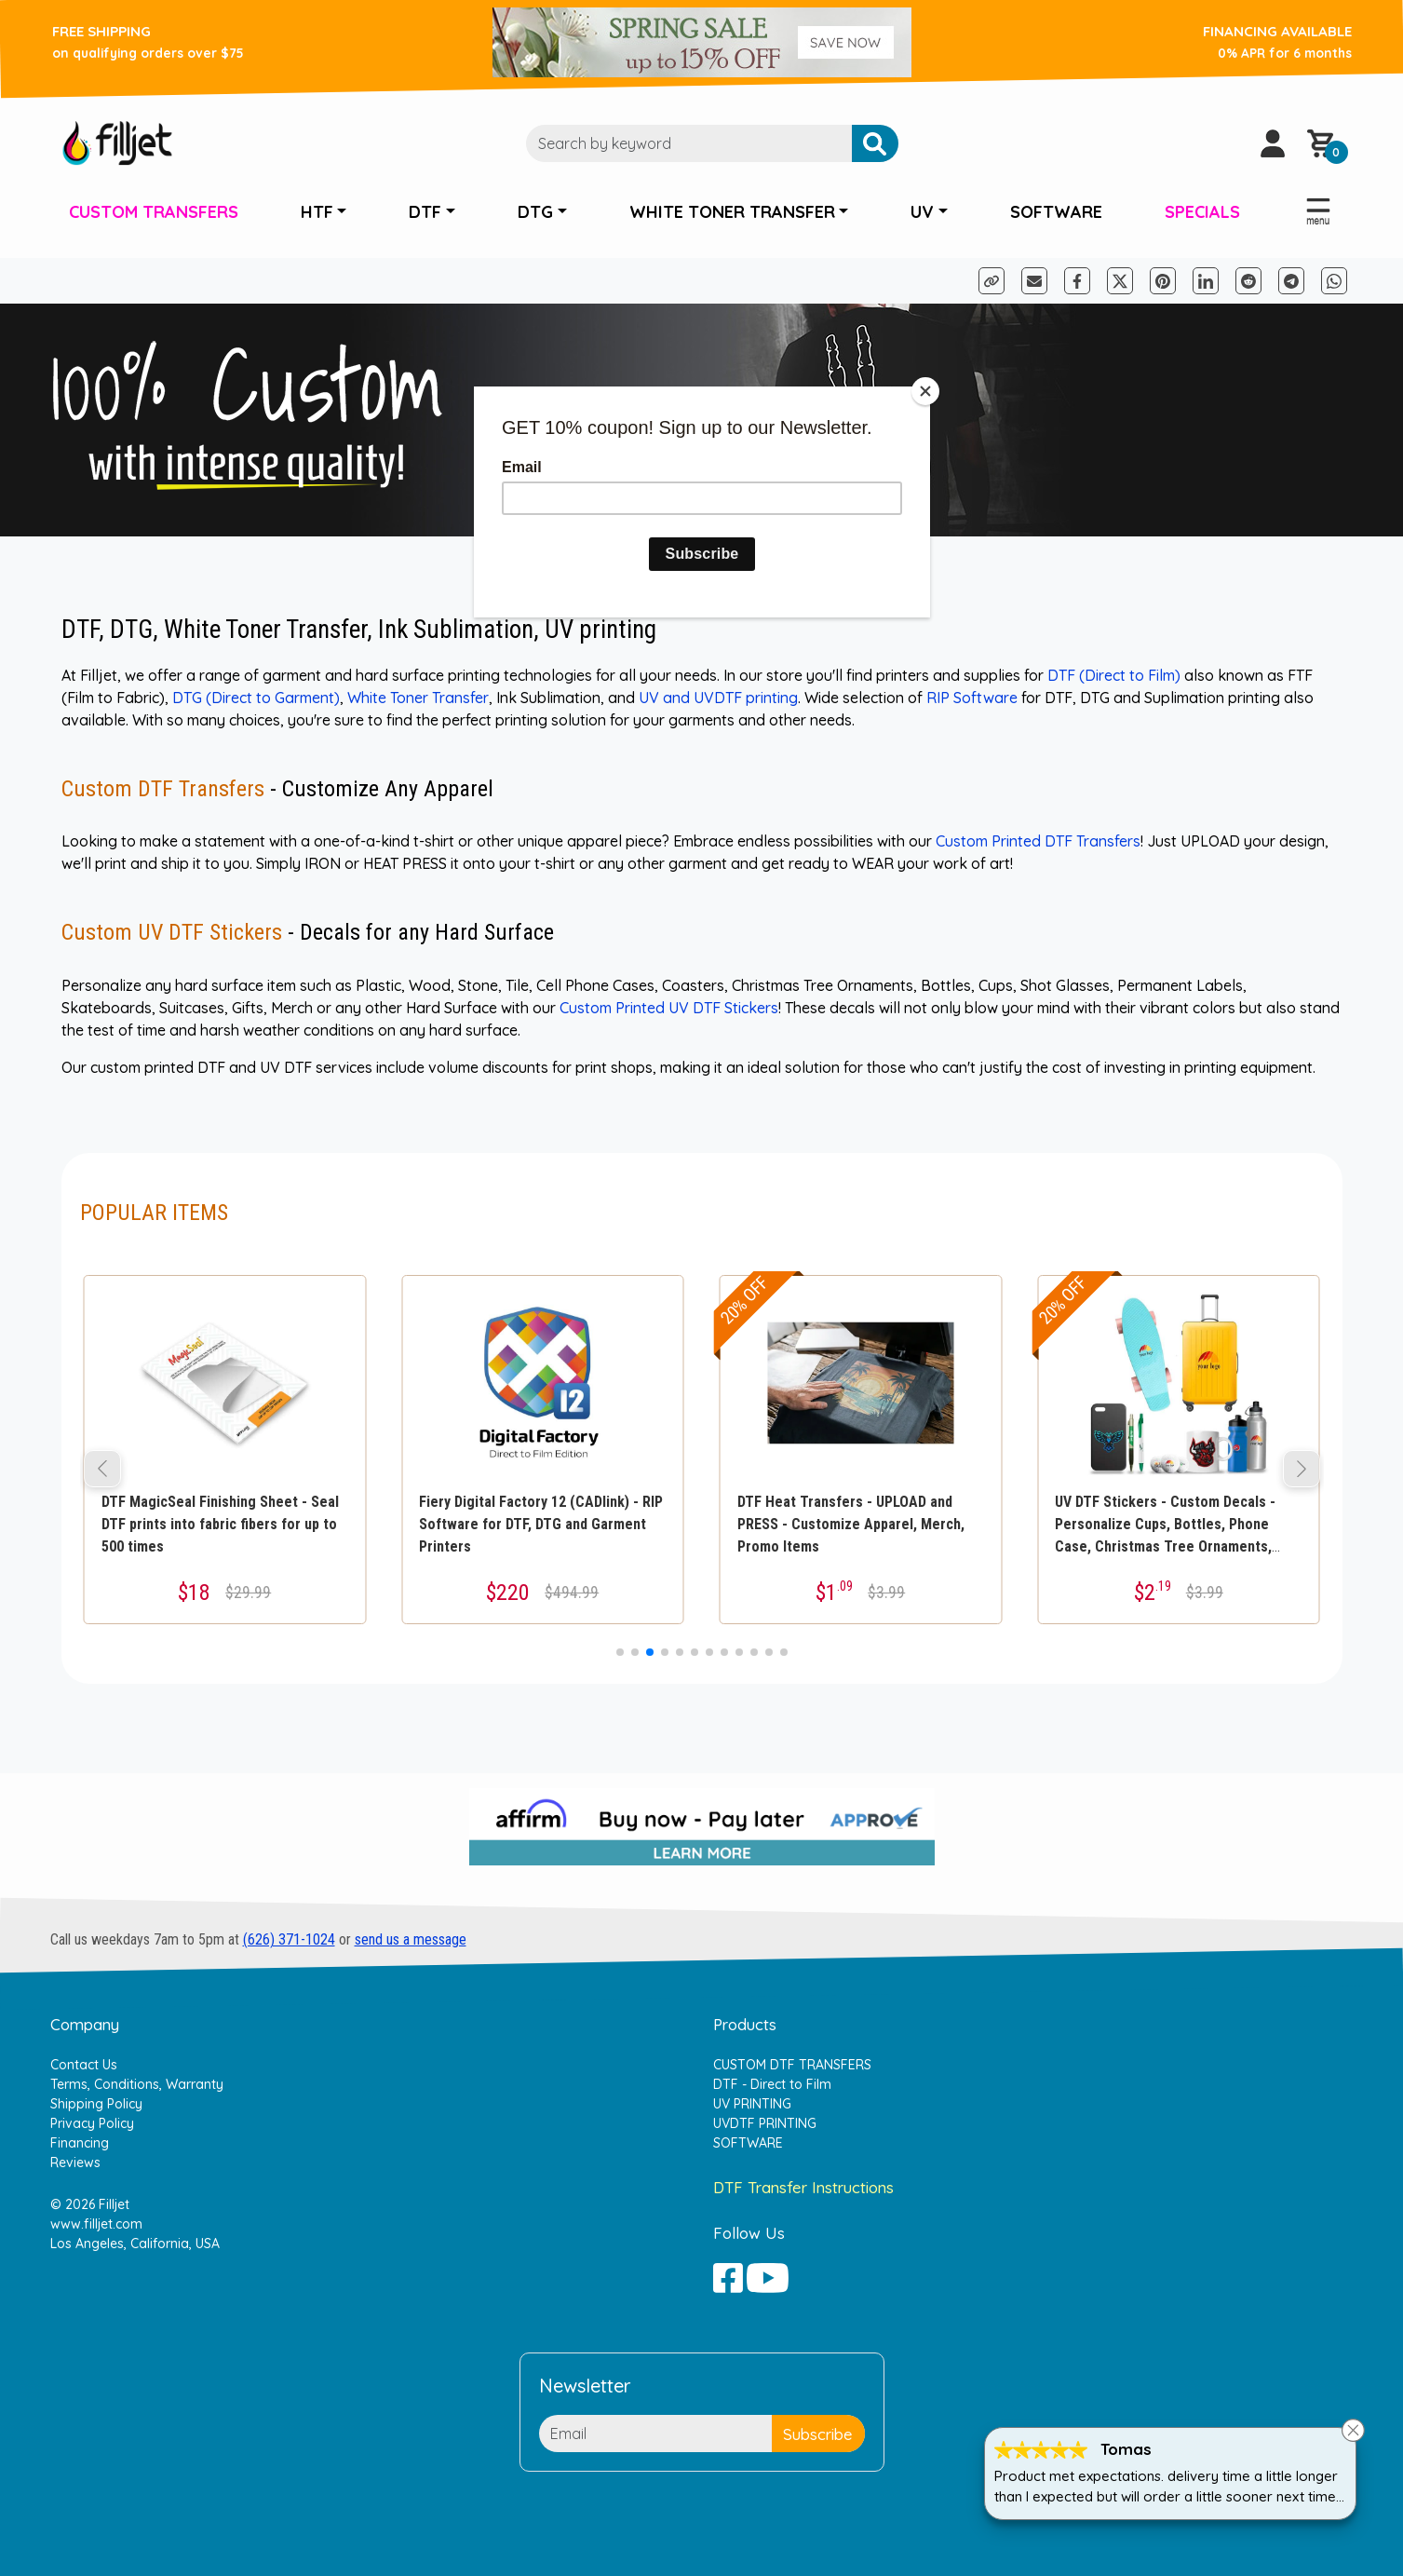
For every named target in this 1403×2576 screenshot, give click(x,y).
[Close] (925, 391)
